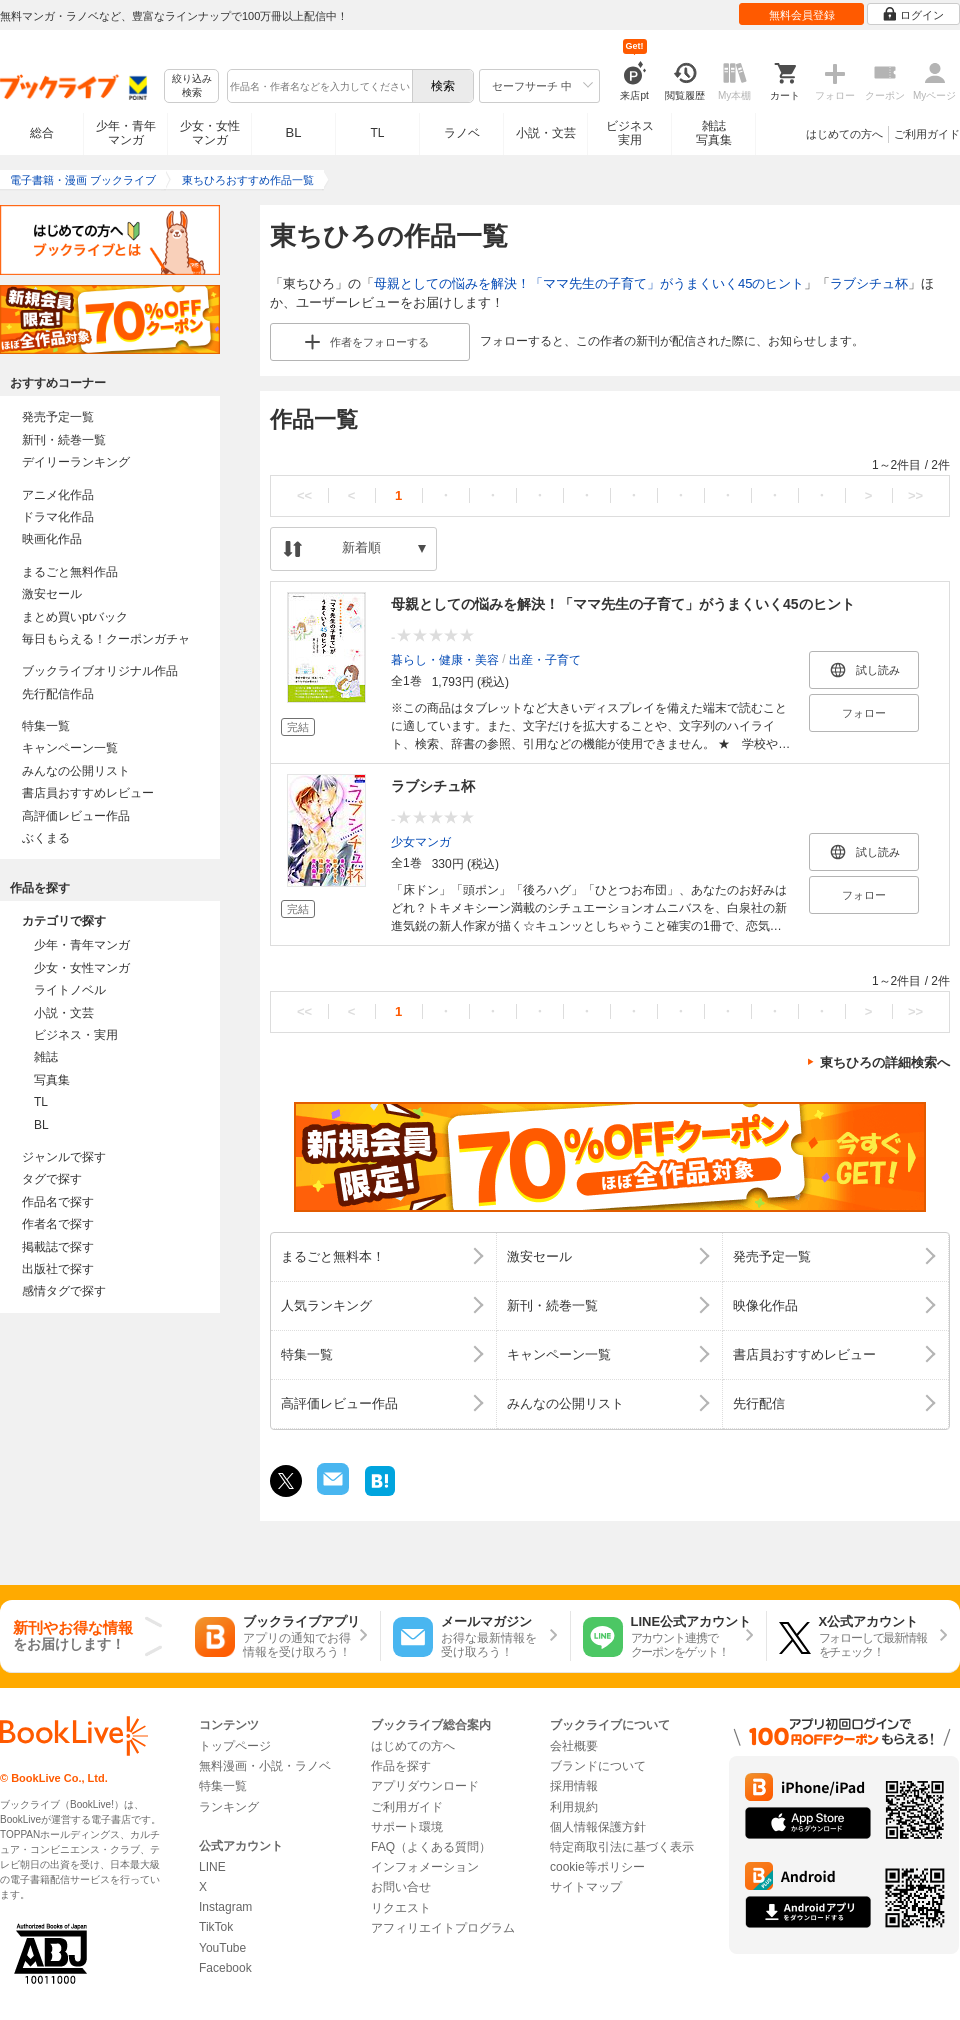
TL (377, 133)
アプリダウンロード (425, 1786)
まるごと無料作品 (70, 572)
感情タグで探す (64, 1291)
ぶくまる (46, 838)
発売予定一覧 (58, 417)
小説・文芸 (546, 133)
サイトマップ (586, 1887)
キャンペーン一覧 (70, 748)
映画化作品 (52, 539)
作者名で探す (58, 1224)
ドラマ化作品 (58, 517)
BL (294, 132)
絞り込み (192, 86)
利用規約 (574, 1807)
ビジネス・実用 (76, 1035)
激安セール (52, 594)
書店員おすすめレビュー (88, 793)
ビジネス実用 (630, 133)
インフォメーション (425, 1867)
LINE (212, 1867)
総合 (42, 133)
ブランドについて (598, 1766)
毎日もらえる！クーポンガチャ (106, 639)
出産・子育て (545, 659)
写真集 (52, 1080)
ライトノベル (70, 990)
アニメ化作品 (58, 495)
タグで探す (52, 1179)
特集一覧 (46, 726)
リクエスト (401, 1908)
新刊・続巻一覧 (64, 440)
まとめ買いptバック (75, 617)
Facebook (225, 1968)
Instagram (225, 1907)
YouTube (222, 1948)
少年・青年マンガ (126, 133)
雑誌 (46, 1057)
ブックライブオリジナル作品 (100, 671)
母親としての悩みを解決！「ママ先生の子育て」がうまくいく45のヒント (589, 283)
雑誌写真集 (714, 133)
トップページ (235, 1746)
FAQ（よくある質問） (431, 1847)
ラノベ (462, 133)
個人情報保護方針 (598, 1827)
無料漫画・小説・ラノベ (265, 1766)
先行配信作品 (58, 694)
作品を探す (401, 1766)
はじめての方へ (844, 134)
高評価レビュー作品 (76, 816)
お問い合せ (401, 1887)
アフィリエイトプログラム (443, 1928)
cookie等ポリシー (597, 1867)
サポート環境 (407, 1827)
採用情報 (574, 1786)
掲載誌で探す (58, 1247)
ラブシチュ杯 (869, 283)
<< (304, 495)
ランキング (229, 1807)
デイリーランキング (76, 462)
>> (915, 495)
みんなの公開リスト (76, 771)
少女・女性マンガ (210, 133)
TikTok (216, 1927)
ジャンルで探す (64, 1157)
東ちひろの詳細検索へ (885, 1062)
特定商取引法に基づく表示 (622, 1847)
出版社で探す (58, 1269)
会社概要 (574, 1746)
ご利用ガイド (927, 134)
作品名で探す (58, 1202)
